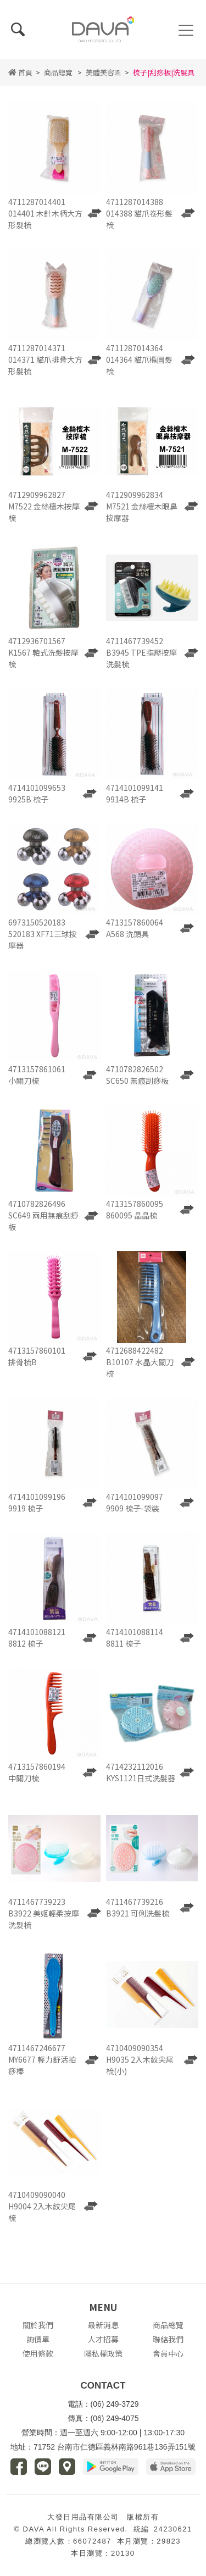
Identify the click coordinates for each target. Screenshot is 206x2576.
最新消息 (103, 2324)
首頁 (20, 72)
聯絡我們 (168, 2339)
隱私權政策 (103, 2353)
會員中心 (168, 2353)
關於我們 (38, 2324)
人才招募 (103, 2339)
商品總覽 (58, 72)
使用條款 (38, 2353)
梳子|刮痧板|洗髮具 (163, 72)
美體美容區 (103, 72)
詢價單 (37, 2339)
